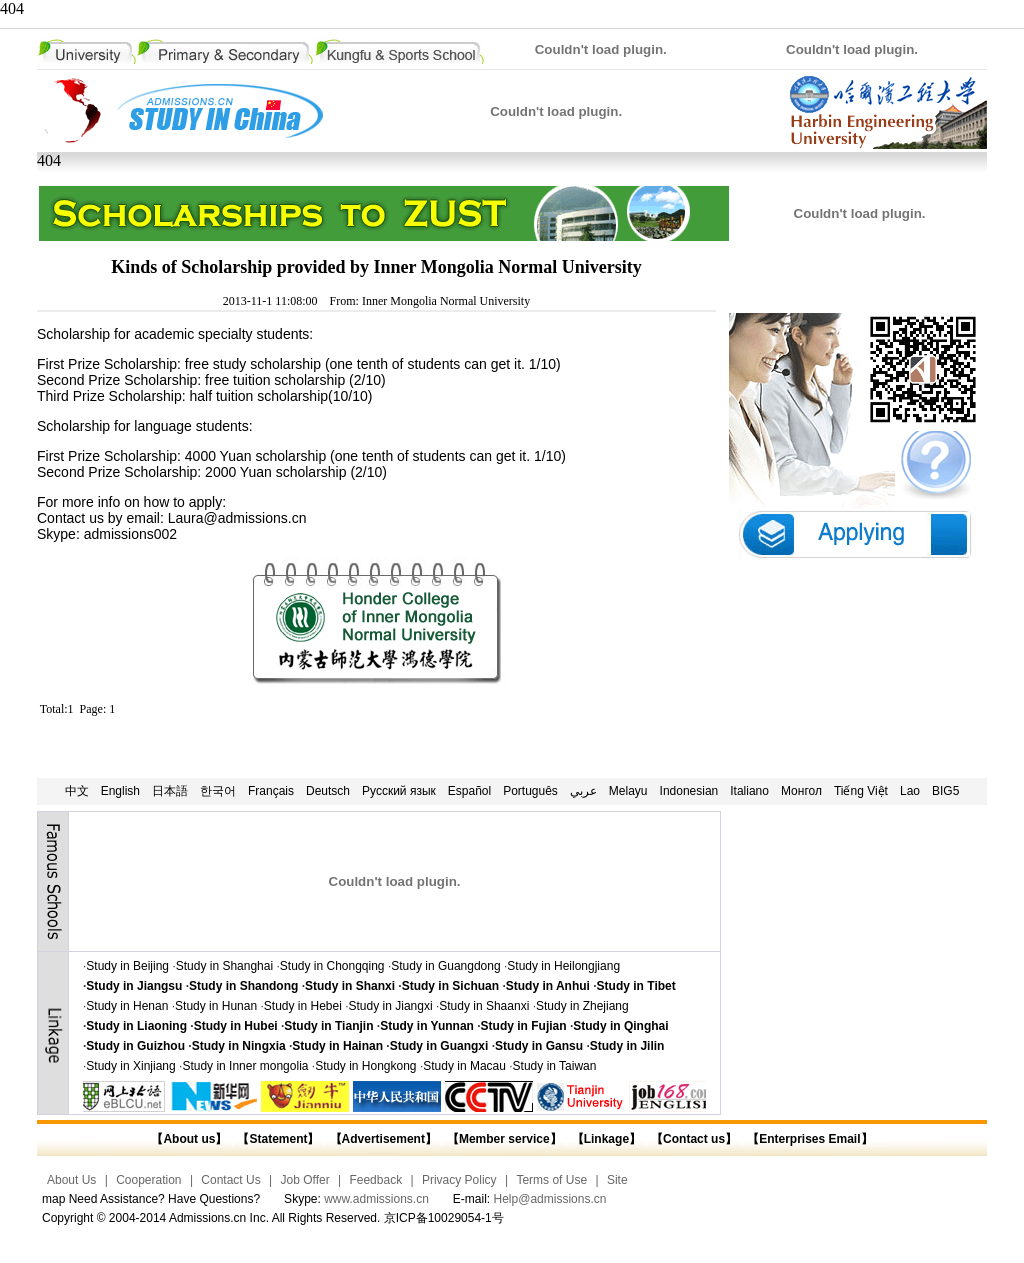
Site (617, 1180)
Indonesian (689, 791)
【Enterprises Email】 (809, 1139)
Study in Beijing (127, 966)
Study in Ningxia (239, 1046)
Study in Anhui (548, 986)
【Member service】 (504, 1139)
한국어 (218, 791)
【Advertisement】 (383, 1139)
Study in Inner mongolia (245, 1066)
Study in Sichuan (450, 986)
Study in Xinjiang (130, 1066)
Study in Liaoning (136, 1026)
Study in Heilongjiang (563, 966)
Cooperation (148, 1180)
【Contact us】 (692, 1139)
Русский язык (399, 791)
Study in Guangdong (445, 966)
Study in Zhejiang (582, 1006)
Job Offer (305, 1180)
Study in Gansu (539, 1046)
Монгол (801, 791)
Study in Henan (127, 1006)
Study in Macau (464, 1066)
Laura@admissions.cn (237, 518)
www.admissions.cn (376, 1199)
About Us (71, 1180)
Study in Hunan (216, 1006)
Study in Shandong (243, 986)
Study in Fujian (524, 1026)
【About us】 (189, 1139)
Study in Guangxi (439, 1046)
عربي (583, 791)
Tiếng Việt (861, 791)
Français (271, 791)
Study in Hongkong (365, 1066)
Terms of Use (551, 1180)
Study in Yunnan (427, 1026)
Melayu (628, 791)
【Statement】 (278, 1139)
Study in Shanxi (350, 986)
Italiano (749, 791)
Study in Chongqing (332, 966)
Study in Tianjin (328, 1026)
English (120, 791)
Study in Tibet (636, 986)
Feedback (375, 1180)
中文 (77, 791)
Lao (910, 791)
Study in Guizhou (135, 1046)
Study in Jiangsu (134, 986)
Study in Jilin (627, 1046)
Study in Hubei (236, 1026)
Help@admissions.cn (550, 1199)
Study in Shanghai (224, 966)
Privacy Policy (459, 1180)
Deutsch (328, 791)
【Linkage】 (606, 1139)
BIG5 (945, 791)
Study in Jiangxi (391, 1006)
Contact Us (230, 1180)
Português (530, 791)
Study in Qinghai (620, 1026)
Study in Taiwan (555, 1066)
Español (469, 791)
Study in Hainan (337, 1046)
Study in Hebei (303, 1006)
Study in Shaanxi (484, 1006)
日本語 (170, 791)
